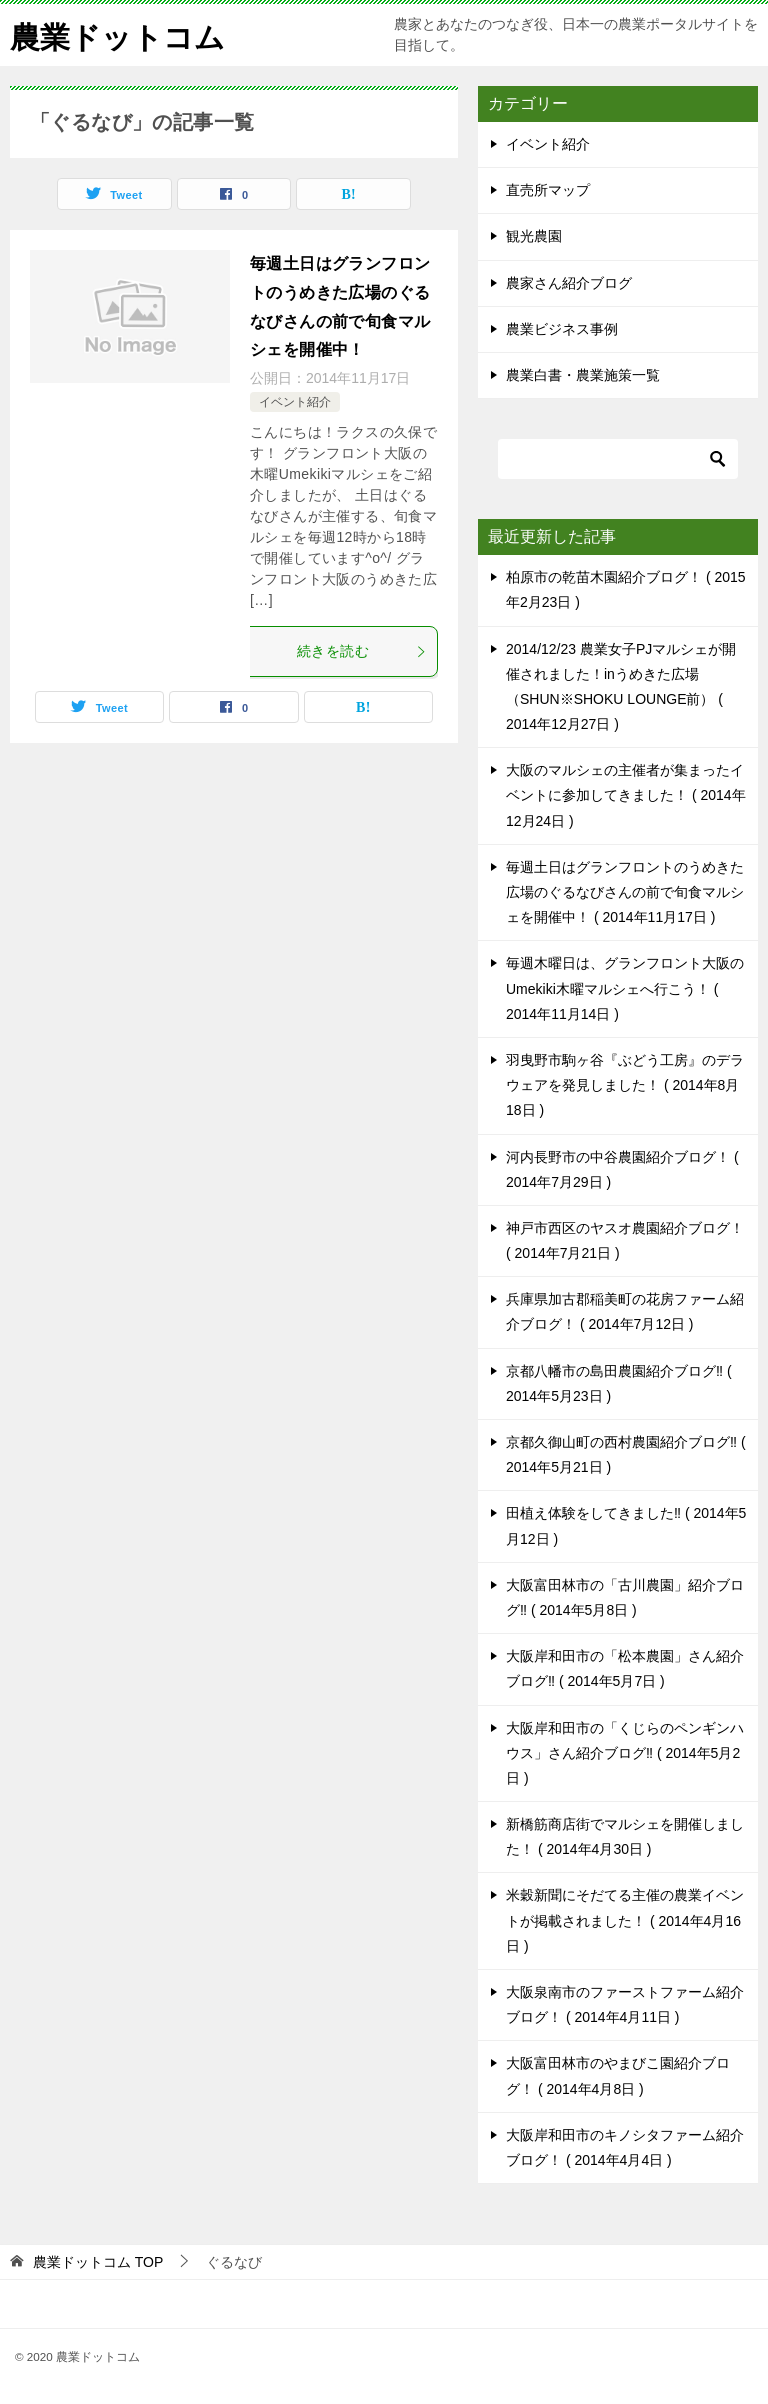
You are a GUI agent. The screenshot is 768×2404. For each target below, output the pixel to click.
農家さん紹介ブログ (569, 283)
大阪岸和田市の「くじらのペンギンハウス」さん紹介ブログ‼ (625, 1753)
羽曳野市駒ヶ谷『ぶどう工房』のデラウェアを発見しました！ (625, 1085)
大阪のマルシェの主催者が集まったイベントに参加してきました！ (626, 795)
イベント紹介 (295, 402)
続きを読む (362, 651)
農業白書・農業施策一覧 (583, 375)
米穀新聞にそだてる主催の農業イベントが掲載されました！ (625, 1920)
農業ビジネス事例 (562, 329)
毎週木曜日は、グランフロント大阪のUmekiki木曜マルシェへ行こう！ (625, 988)
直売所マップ (548, 190)
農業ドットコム (117, 34)
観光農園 (534, 236)
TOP (98, 2262)
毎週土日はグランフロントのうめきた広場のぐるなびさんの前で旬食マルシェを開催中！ (625, 892)
